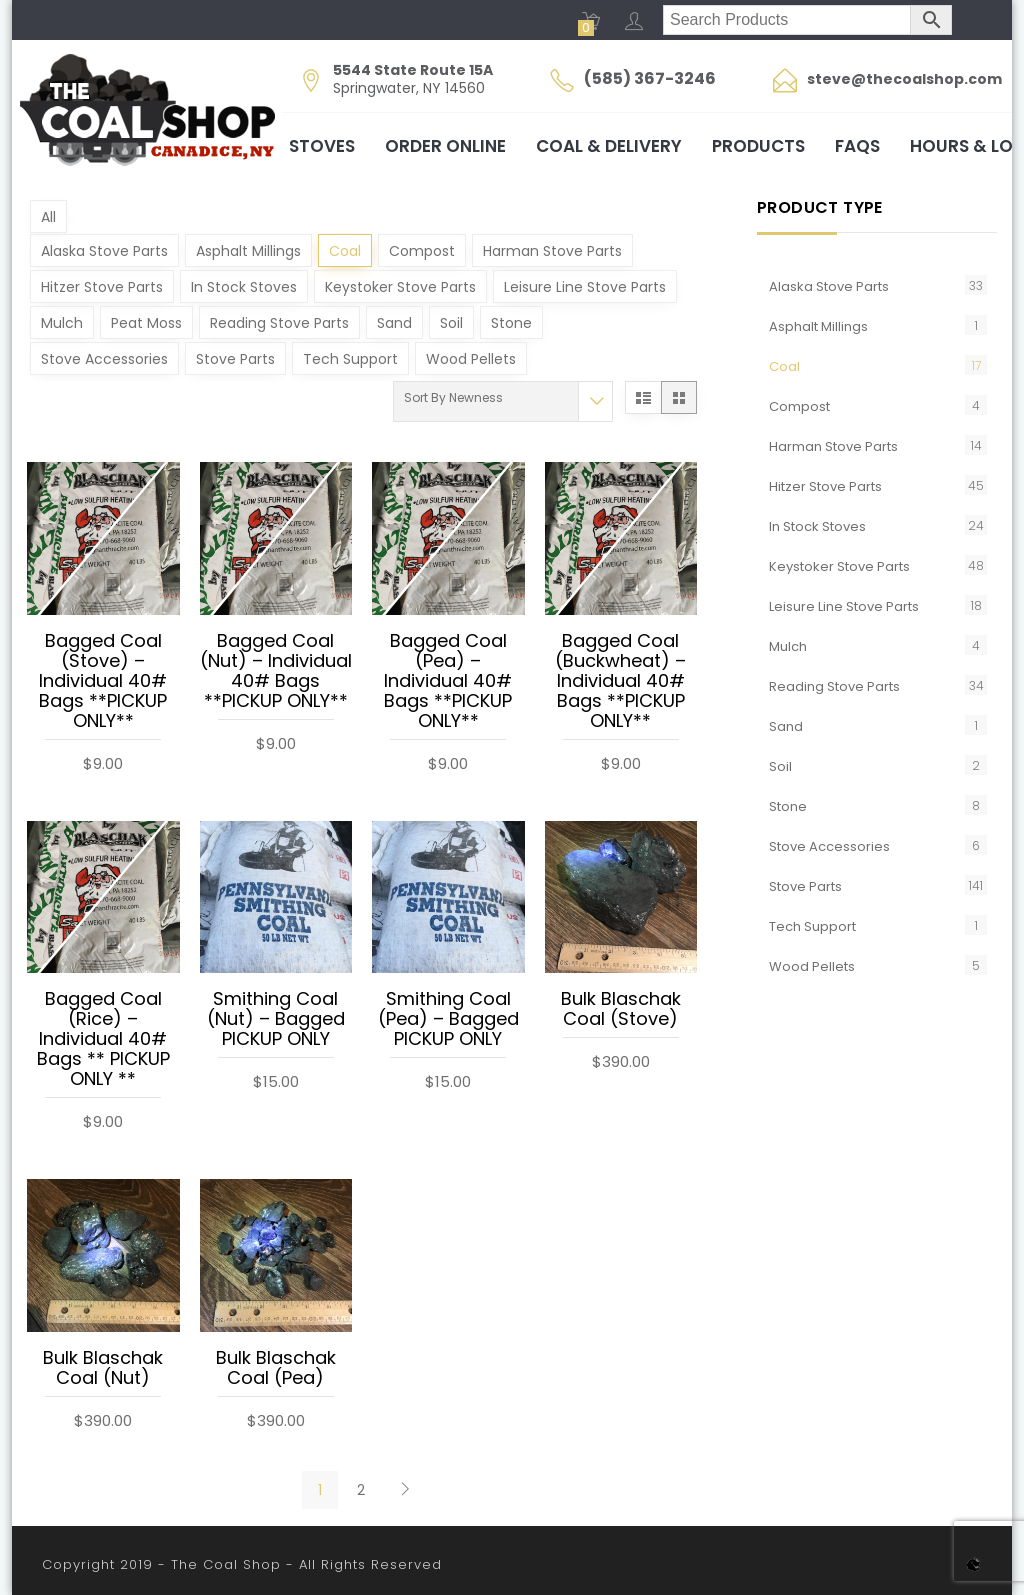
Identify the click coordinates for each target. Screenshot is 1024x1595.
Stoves (322, 146)
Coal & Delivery (609, 146)
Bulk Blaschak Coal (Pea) (276, 1369)
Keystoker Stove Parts (400, 287)
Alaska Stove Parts (104, 251)
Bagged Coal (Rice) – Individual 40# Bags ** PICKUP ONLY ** (103, 1040)
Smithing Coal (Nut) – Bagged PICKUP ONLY (276, 1020)
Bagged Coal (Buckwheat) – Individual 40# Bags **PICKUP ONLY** (620, 682)
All (48, 217)
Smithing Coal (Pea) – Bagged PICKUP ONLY (448, 1020)
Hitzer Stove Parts (102, 287)
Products (758, 146)
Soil (451, 323)
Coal (345, 251)
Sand (394, 323)
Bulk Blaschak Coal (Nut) (103, 1369)
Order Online (445, 146)
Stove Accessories (104, 359)
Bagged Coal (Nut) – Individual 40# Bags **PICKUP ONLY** (276, 672)
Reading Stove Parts (279, 323)
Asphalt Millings (248, 251)
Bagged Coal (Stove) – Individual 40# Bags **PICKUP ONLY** (103, 682)
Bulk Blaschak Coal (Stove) (621, 1010)
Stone (511, 323)
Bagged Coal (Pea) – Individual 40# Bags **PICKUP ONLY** (448, 682)
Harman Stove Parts (552, 251)
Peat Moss (146, 323)
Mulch (62, 323)
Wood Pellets (471, 359)
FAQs (857, 146)
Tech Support (350, 359)
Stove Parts (235, 359)
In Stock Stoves (244, 287)
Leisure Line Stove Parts (585, 287)
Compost (422, 251)
